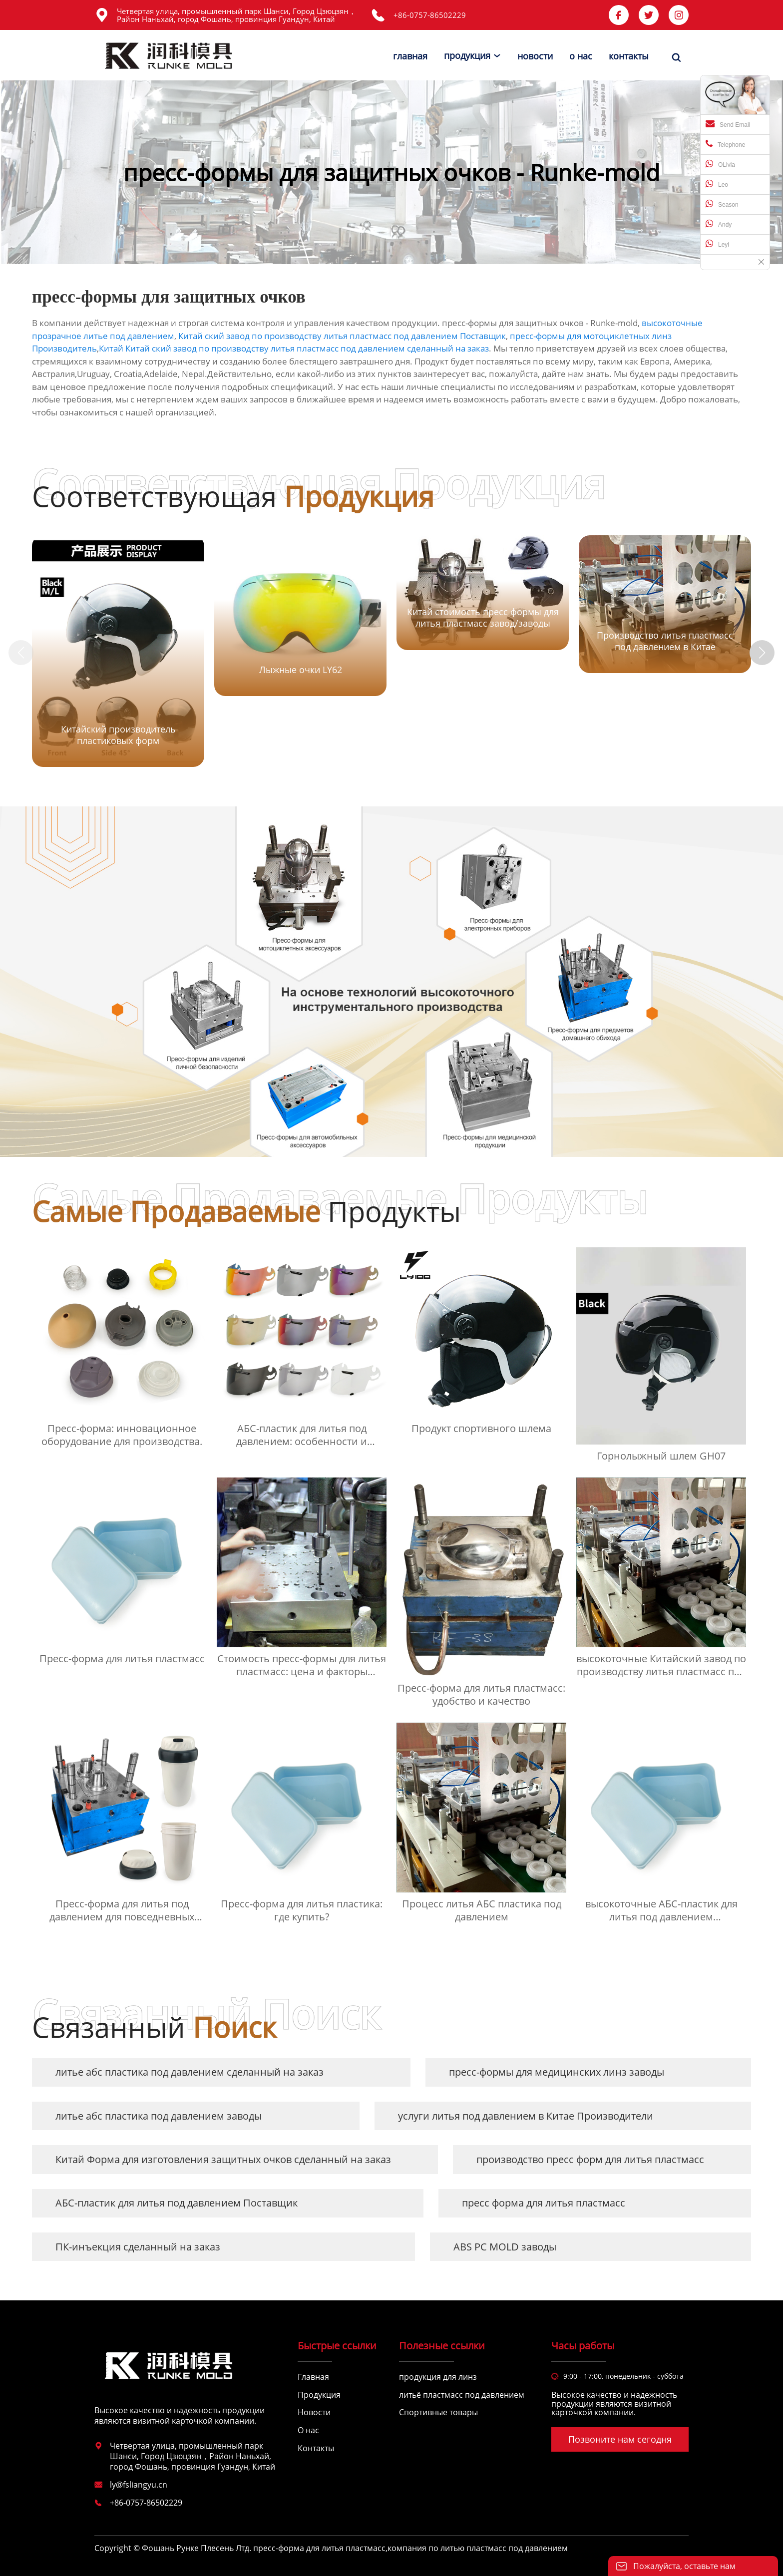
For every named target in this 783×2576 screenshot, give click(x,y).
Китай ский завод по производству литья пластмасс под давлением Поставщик (342, 336)
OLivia (720, 163)
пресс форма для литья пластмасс (543, 2202)
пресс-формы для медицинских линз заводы (556, 2072)
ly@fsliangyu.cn (138, 2484)
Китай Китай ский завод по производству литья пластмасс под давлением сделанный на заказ (294, 348)
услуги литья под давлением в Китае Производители (525, 2116)
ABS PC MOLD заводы (504, 2246)
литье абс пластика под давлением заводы (158, 2116)
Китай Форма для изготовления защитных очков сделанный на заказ (223, 2159)
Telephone (725, 143)
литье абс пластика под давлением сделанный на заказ (189, 2072)
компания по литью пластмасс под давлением (478, 2548)
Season (722, 203)
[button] (762, 652)
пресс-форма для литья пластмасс (319, 2548)
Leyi (717, 243)
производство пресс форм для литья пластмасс (590, 2159)
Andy (719, 223)
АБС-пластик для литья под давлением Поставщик (176, 2202)
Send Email (728, 123)
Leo (717, 183)
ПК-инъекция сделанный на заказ (137, 2246)
